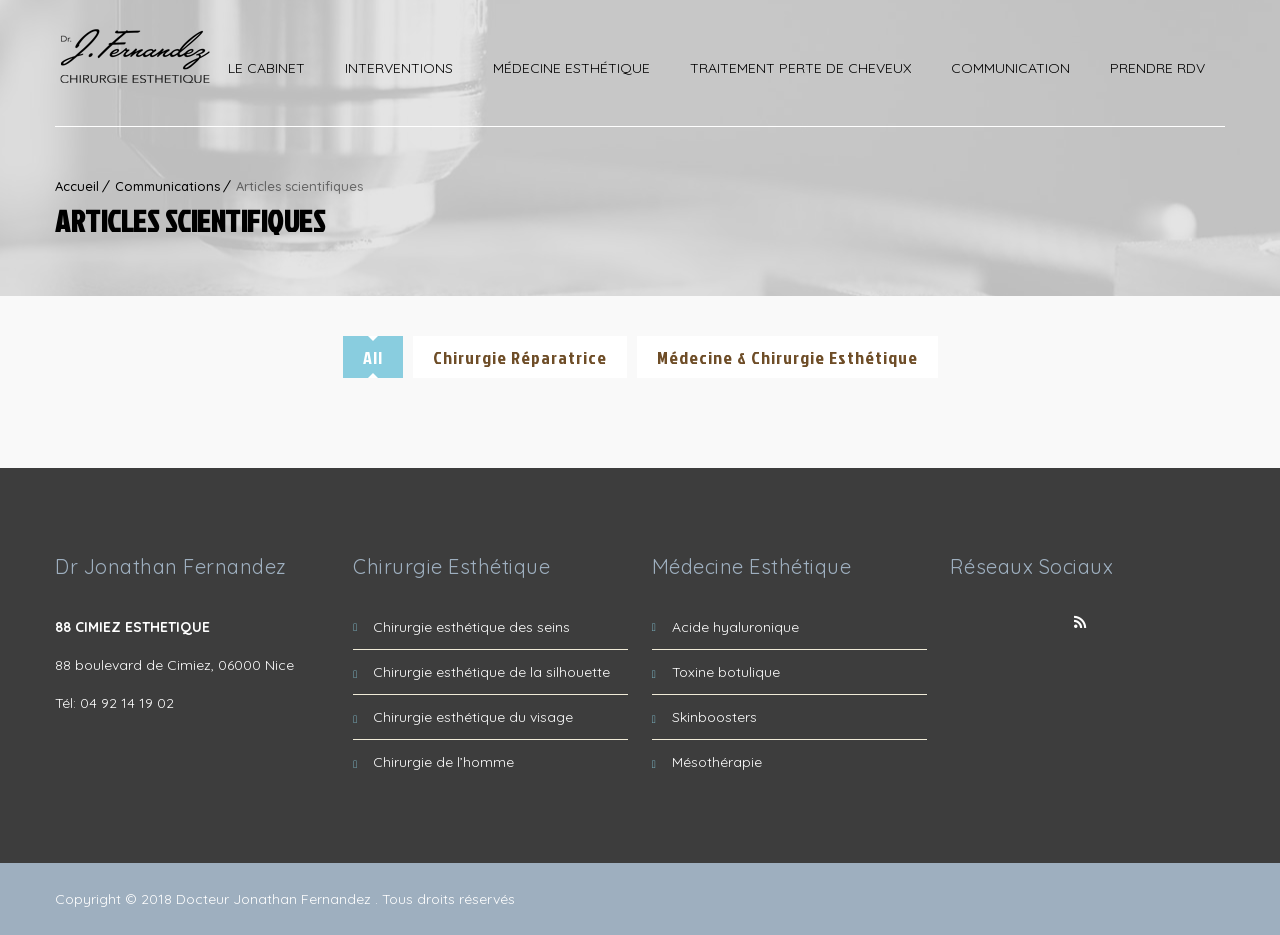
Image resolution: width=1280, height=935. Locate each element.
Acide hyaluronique (735, 627)
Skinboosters (714, 717)
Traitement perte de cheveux (800, 68)
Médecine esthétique (571, 68)
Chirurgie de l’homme (443, 762)
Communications (167, 186)
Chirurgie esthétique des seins (471, 627)
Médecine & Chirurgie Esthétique (787, 357)
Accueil (77, 186)
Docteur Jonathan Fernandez (275, 899)
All (373, 357)
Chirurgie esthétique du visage (473, 717)
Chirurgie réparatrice (520, 357)
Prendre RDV (1157, 68)
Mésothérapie (717, 762)
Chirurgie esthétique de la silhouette (491, 672)
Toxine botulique (726, 672)
